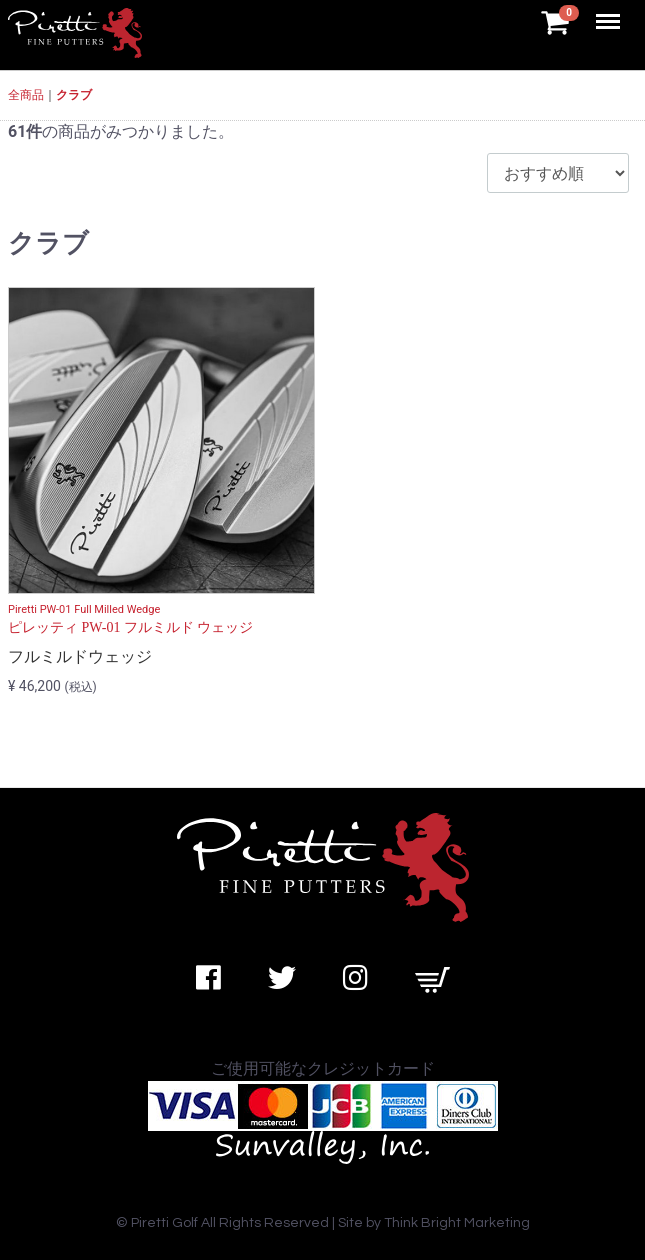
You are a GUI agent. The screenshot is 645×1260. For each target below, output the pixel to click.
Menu (610, 12)
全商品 (26, 95)
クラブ (74, 95)
